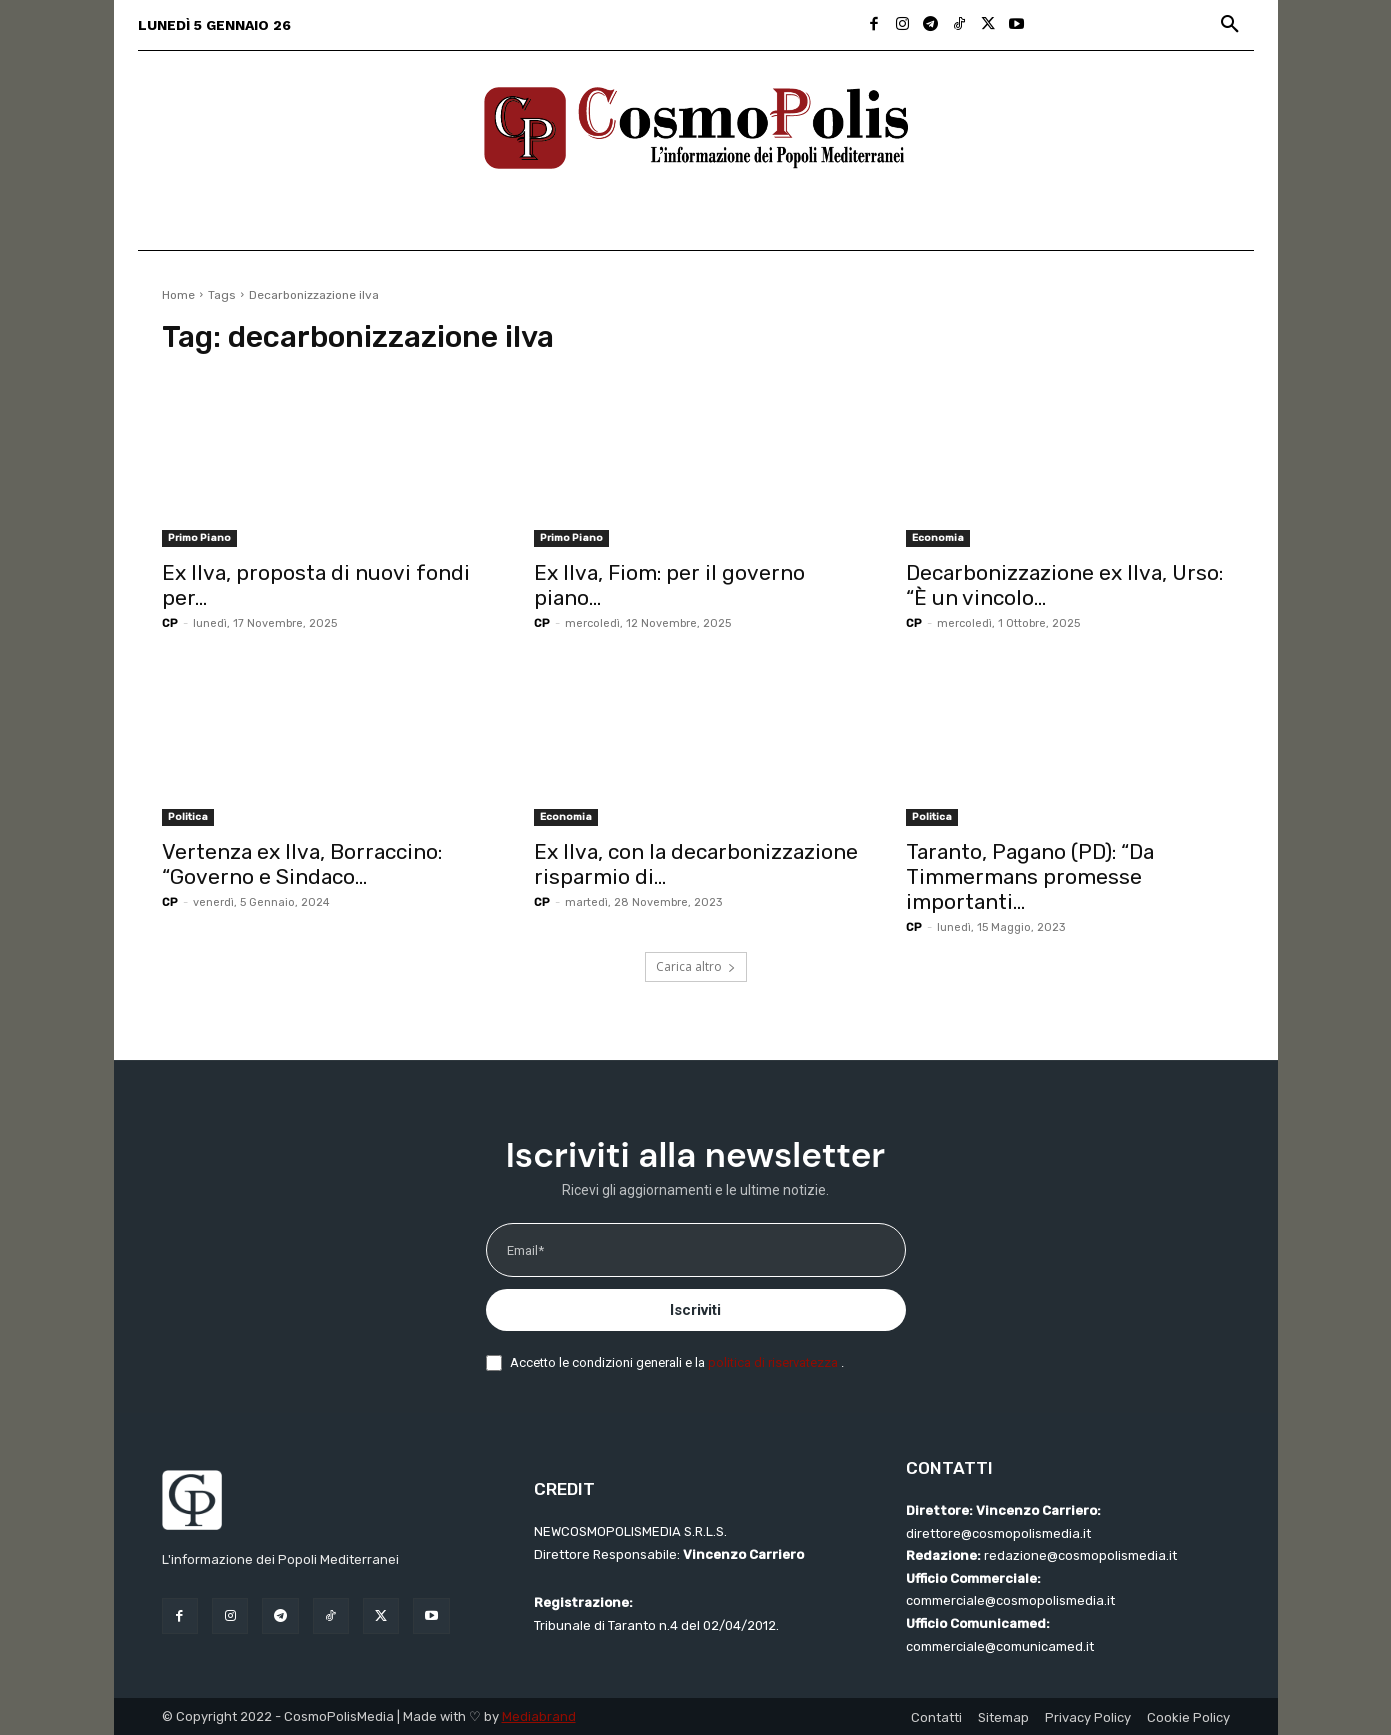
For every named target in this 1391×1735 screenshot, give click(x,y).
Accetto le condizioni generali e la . (677, 1362)
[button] (1230, 25)
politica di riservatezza (774, 1362)
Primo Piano (199, 538)
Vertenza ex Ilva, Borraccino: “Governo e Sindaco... (302, 864)
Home (178, 295)
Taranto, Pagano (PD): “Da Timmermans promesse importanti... (1030, 876)
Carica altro (696, 966)
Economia (938, 538)
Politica (188, 817)
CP (170, 623)
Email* (525, 1250)
